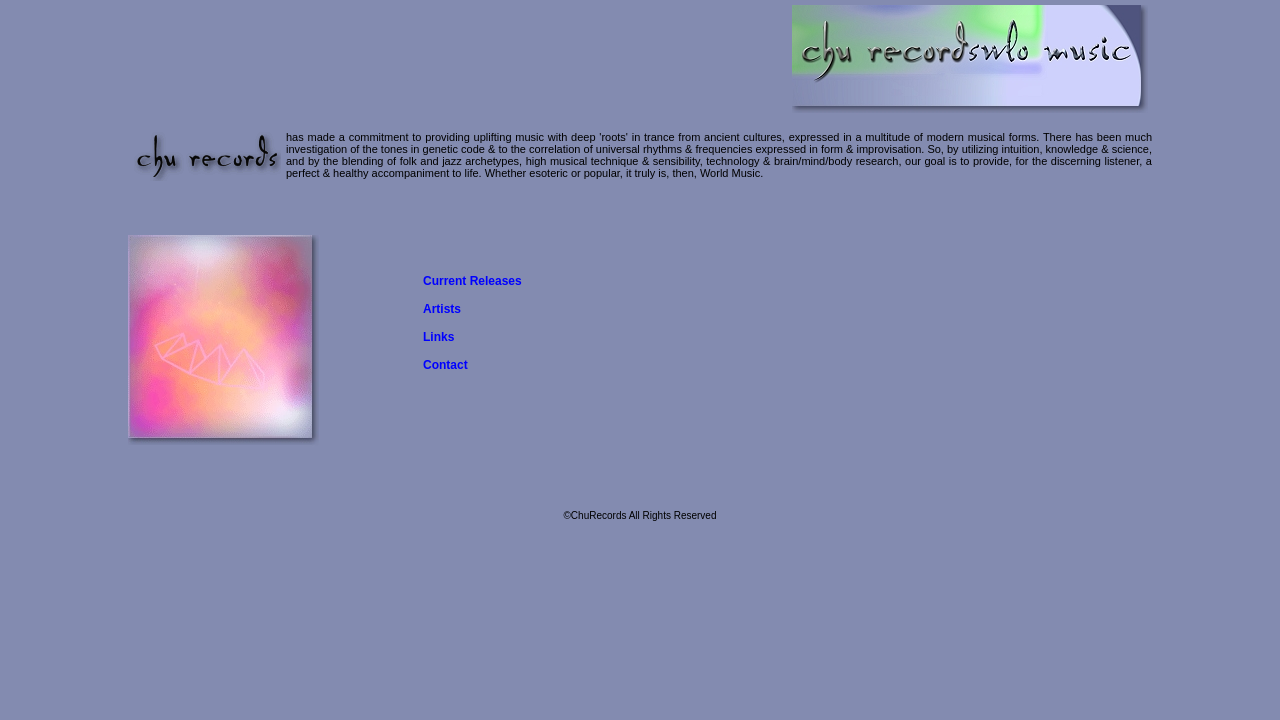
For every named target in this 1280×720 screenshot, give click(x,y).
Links (438, 337)
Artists (442, 309)
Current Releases (472, 281)
